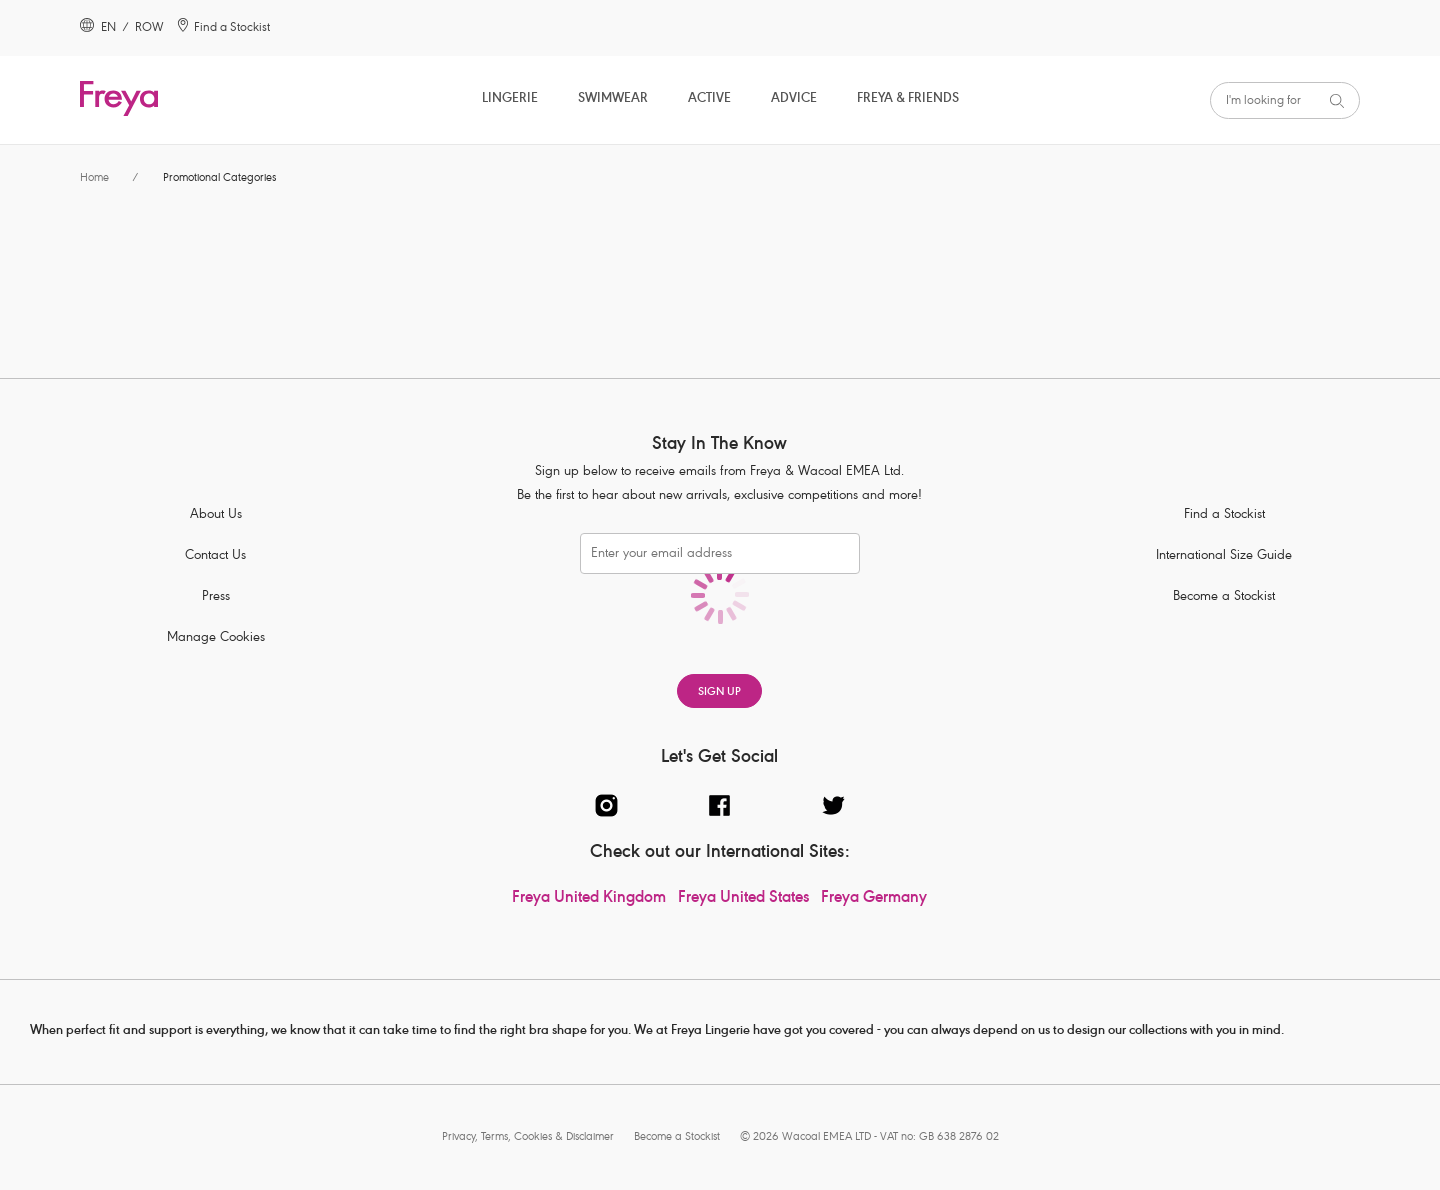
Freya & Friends (908, 99)
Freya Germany (874, 899)
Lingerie (510, 99)
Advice (794, 99)
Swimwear (613, 99)
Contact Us (215, 556)
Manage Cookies (216, 638)
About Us (216, 515)
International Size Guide (1224, 556)
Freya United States (743, 899)
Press (216, 597)
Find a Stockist (1224, 515)
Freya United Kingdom (589, 899)
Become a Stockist (1224, 597)
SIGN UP (719, 692)
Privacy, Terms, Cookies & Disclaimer (528, 1137)
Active (709, 99)
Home (94, 178)
